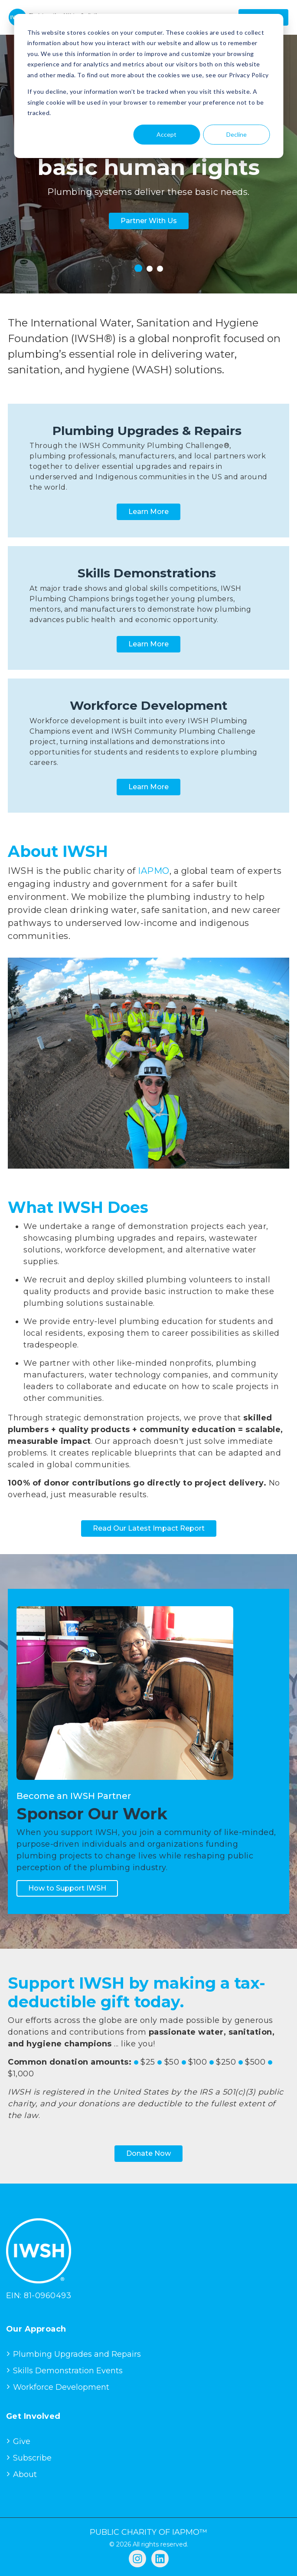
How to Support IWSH (67, 1888)
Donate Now (148, 2153)
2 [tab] (150, 269)
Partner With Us (149, 221)
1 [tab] (138, 268)
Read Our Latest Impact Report (149, 1528)
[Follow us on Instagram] (137, 2558)
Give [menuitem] (21, 2441)
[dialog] (148, 86)
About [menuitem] (25, 2474)
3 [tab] (160, 269)
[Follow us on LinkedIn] (160, 2558)
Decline (236, 134)
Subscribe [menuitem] (32, 2458)
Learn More (148, 511)
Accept (166, 134)
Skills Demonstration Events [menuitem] (68, 2370)
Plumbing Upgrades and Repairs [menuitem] (77, 2354)
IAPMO (154, 871)
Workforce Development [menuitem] (61, 2387)
